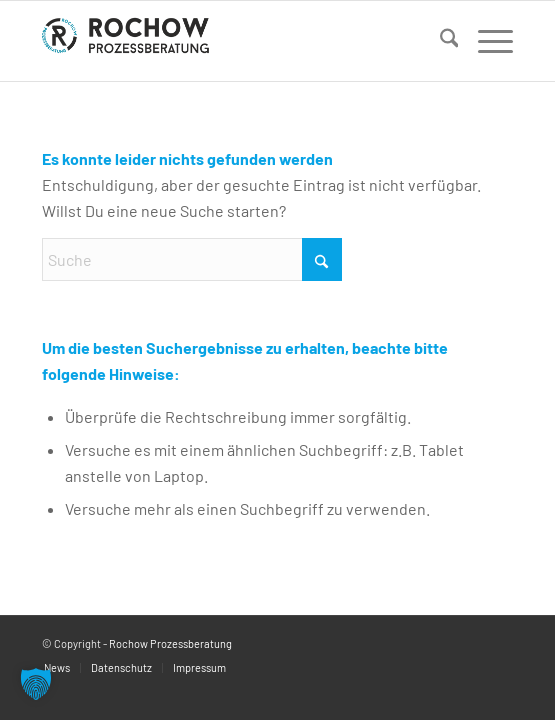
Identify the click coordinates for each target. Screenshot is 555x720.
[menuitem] (439, 41)
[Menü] (485, 41)
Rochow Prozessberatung (170, 643)
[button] (36, 684)
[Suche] (439, 41)
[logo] (230, 41)
